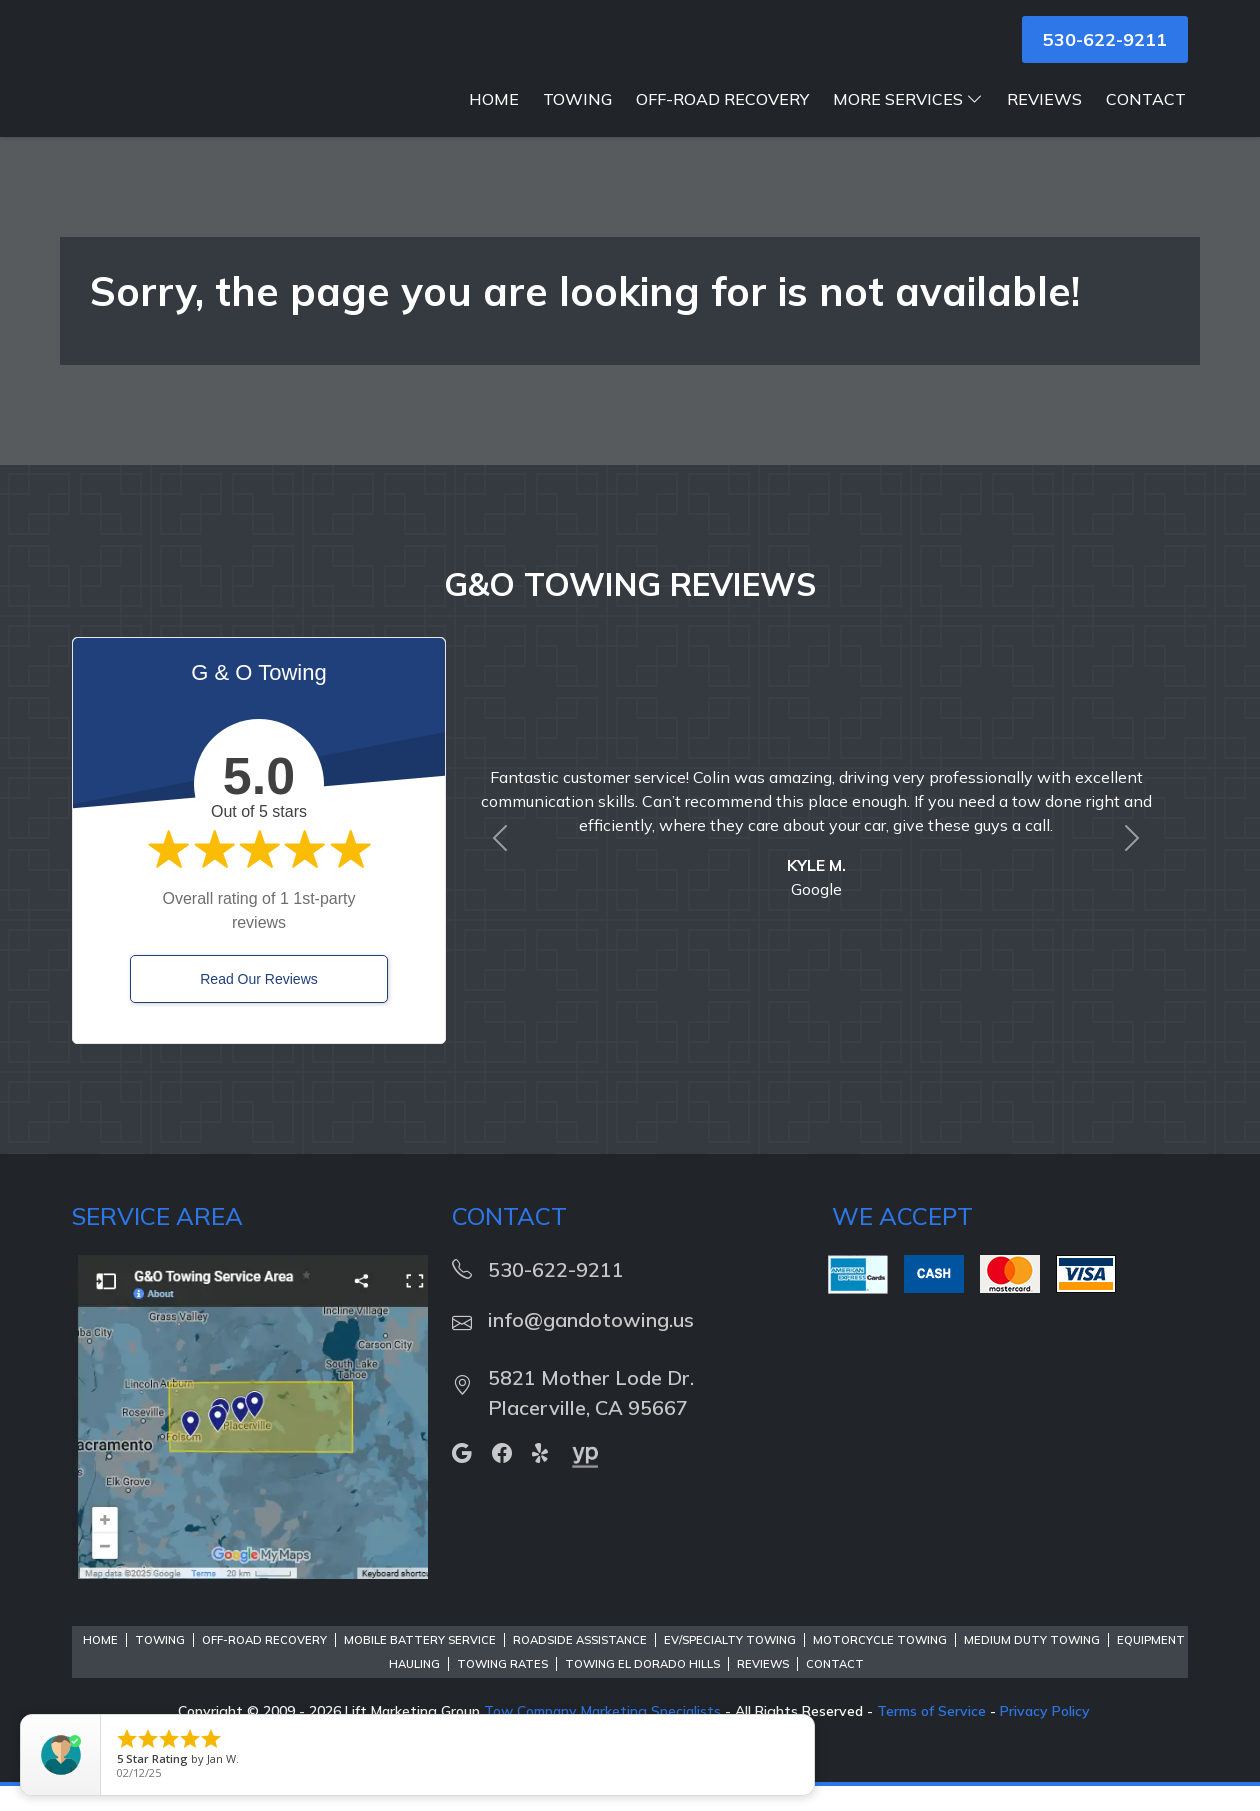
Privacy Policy (1045, 1736)
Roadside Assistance (580, 1665)
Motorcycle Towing (880, 1665)
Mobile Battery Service (420, 1665)
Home (494, 124)
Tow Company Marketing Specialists (602, 1736)
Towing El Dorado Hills (642, 1689)
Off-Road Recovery (722, 124)
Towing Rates (502, 1689)
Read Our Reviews (259, 1004)
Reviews (1044, 124)
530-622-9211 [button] (1105, 39)
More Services (908, 124)
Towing (577, 124)
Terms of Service (931, 1736)
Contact (1146, 124)
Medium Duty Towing (1032, 1665)
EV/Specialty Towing (730, 1665)
